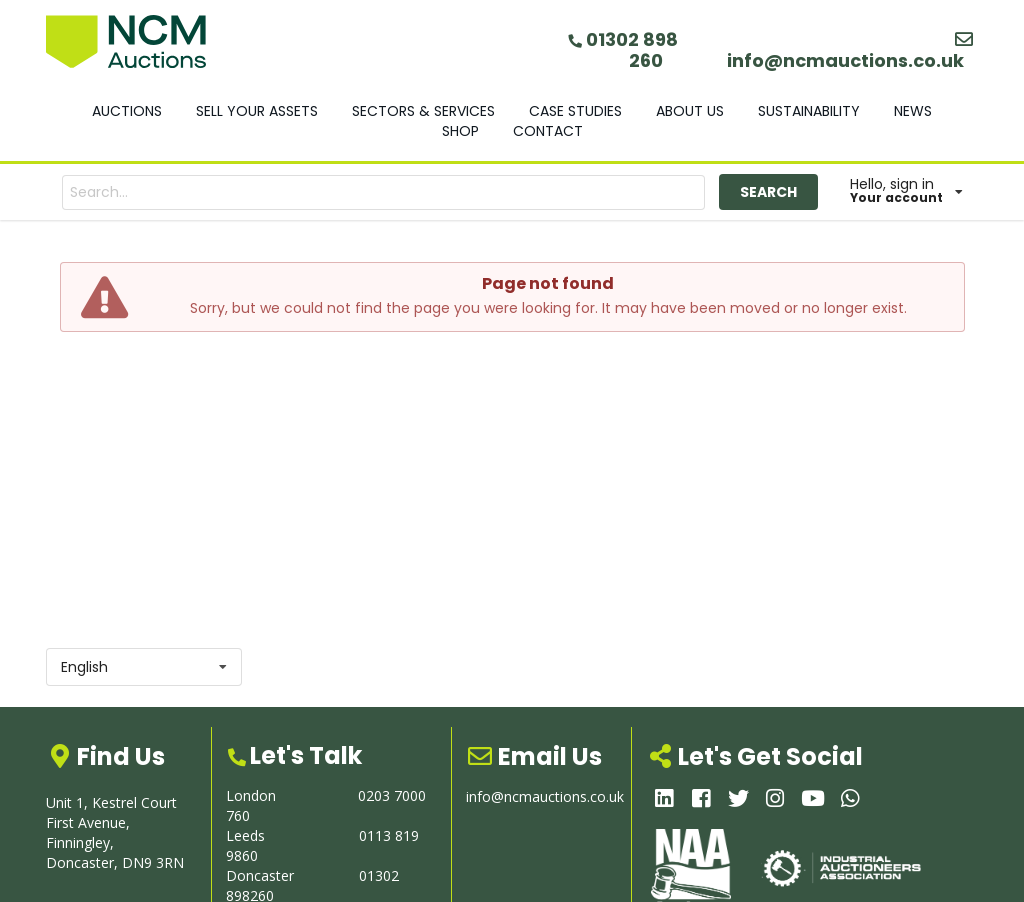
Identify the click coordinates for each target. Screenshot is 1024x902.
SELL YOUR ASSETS (257, 111)
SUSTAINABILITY (809, 111)
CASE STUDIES (575, 111)
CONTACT (548, 131)
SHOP (460, 131)
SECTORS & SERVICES (423, 111)
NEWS (913, 111)
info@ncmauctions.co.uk (851, 51)
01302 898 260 (622, 50)
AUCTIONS (127, 111)
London (251, 795)
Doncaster (260, 875)
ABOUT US (690, 111)
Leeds (245, 835)
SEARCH (768, 192)
